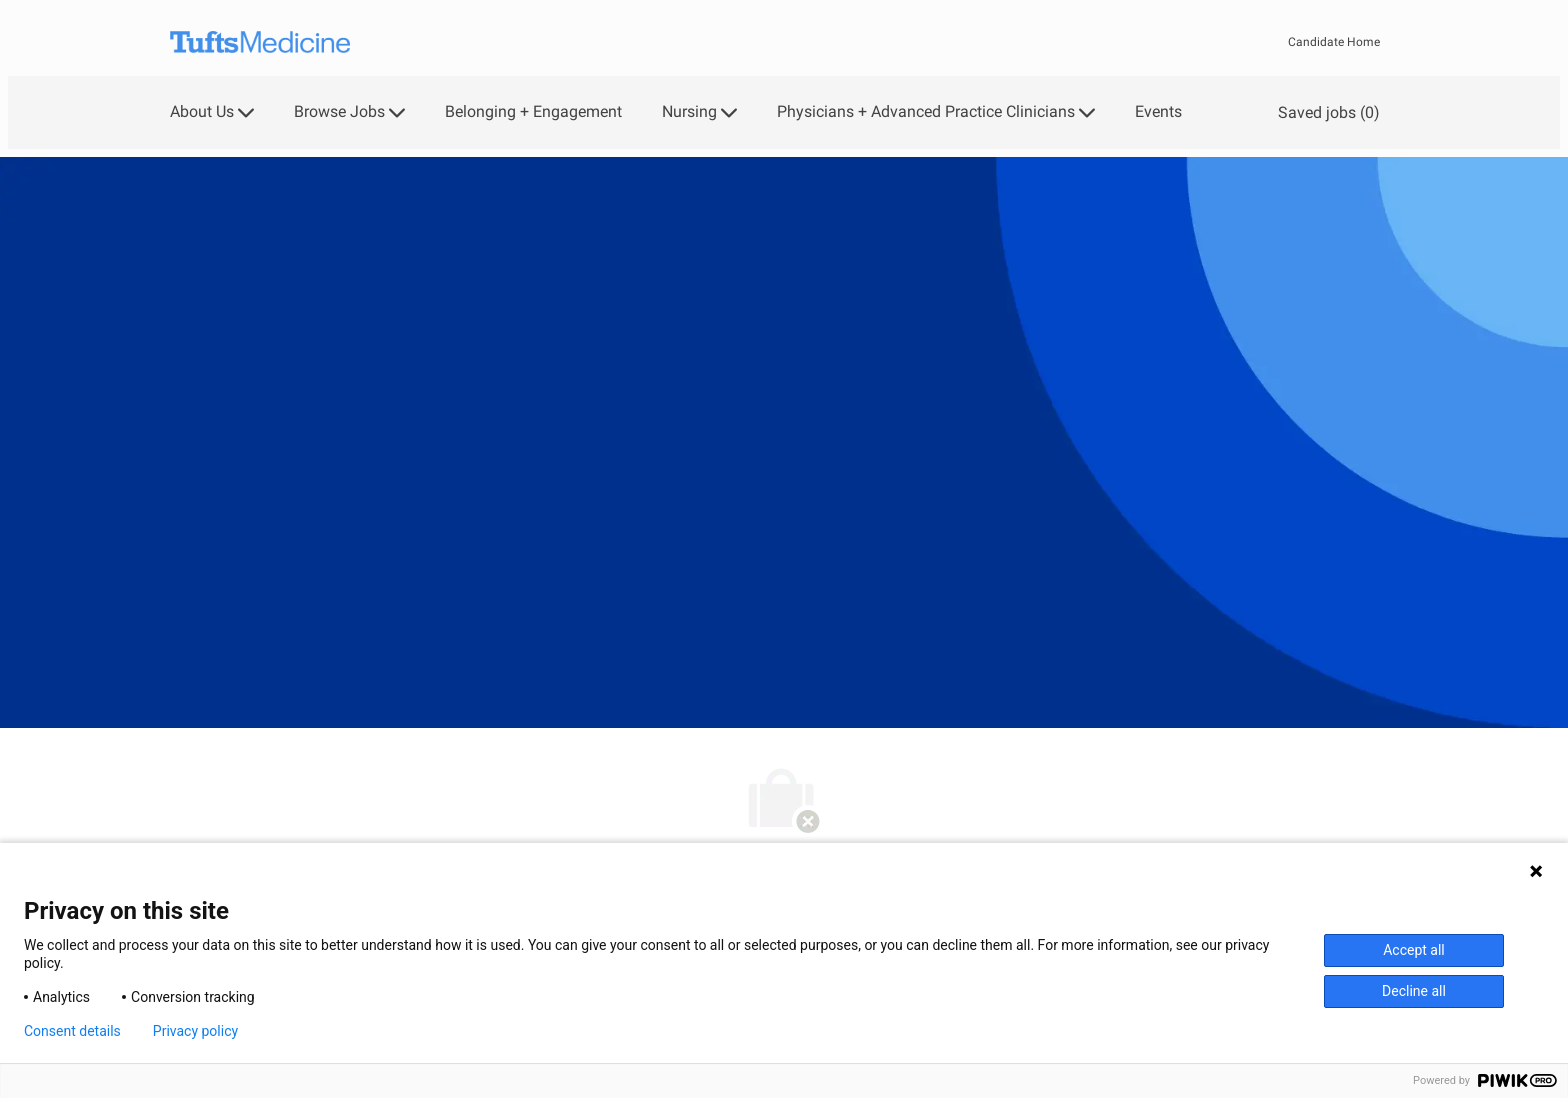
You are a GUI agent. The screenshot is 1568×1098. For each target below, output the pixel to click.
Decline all (1414, 991)
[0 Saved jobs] (1325, 112)
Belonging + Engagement (533, 112)
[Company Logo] (260, 42)
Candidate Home (1334, 42)
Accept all (1414, 950)
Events (1158, 112)
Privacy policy (195, 1031)
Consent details (72, 1031)
